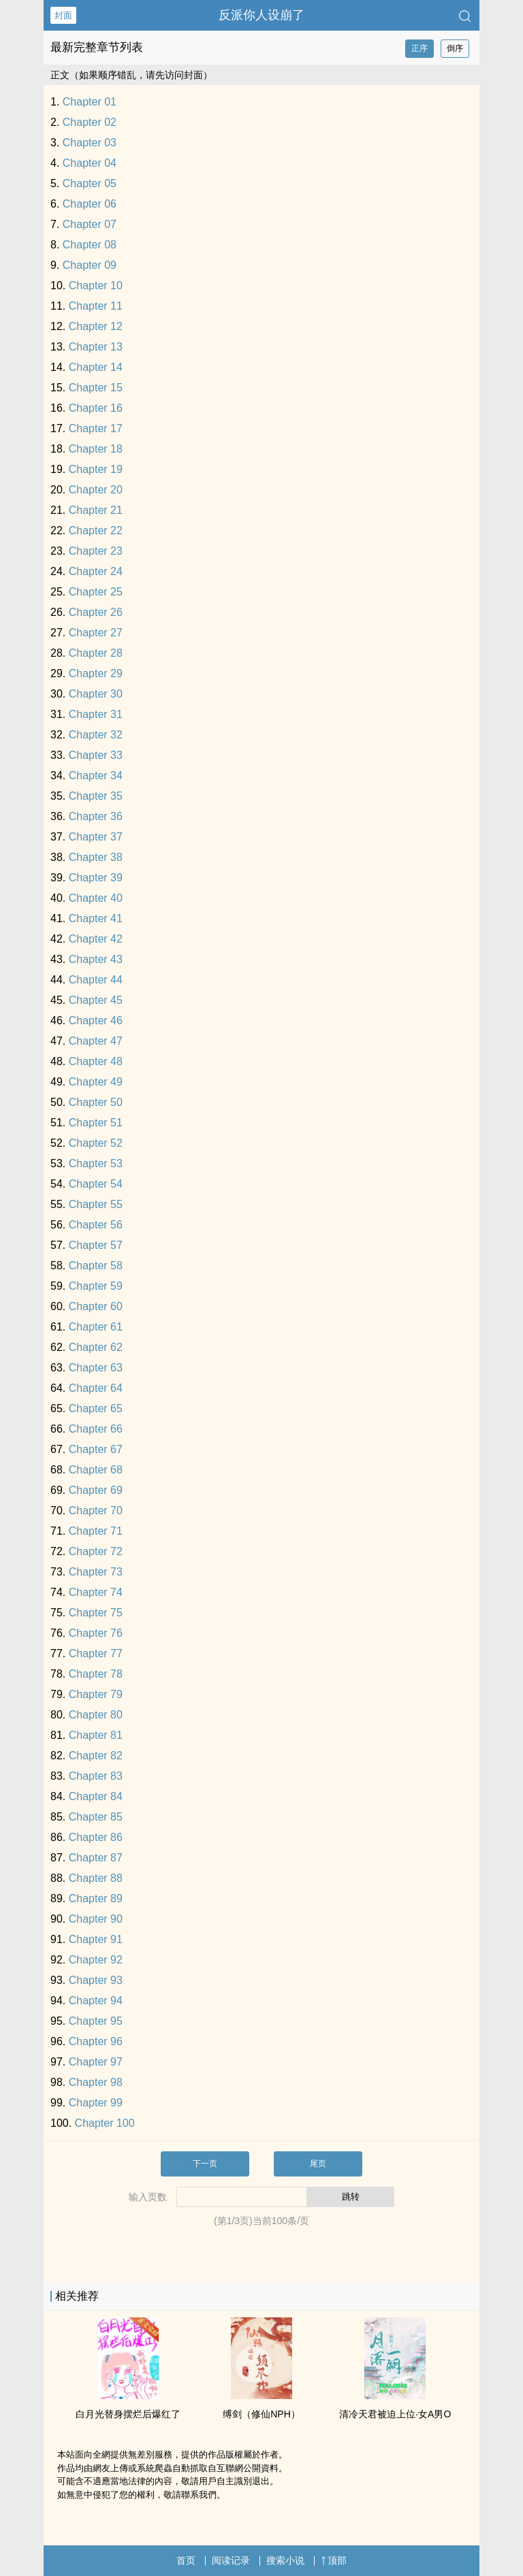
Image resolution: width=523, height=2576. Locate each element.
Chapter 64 (96, 1388)
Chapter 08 (89, 244)
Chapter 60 (96, 1306)
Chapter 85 (96, 1817)
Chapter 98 (96, 2082)
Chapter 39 (96, 877)
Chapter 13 (96, 347)
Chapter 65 (96, 1408)
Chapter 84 (96, 1796)
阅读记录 (231, 2560)
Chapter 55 (96, 1204)
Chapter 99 (96, 2102)
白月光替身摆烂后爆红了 (128, 2414)
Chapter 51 (96, 1122)
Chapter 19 (96, 469)
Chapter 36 (96, 816)
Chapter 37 (96, 837)
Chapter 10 (96, 285)
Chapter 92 (96, 1960)
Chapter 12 (96, 326)
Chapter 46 (96, 1020)
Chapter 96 (96, 2041)
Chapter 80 (96, 1715)
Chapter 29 (96, 673)
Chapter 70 (96, 1510)
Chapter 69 (96, 1490)
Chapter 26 (96, 612)
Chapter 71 (96, 1531)
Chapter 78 (96, 1674)
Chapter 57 (96, 1245)
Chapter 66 (96, 1429)
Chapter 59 (96, 1286)
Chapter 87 (96, 1857)
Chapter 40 (96, 898)
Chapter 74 (96, 1592)
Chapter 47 (96, 1041)
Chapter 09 (89, 265)
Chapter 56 (96, 1224)
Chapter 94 (96, 2000)
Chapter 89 (96, 1898)
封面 (63, 15)
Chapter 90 (96, 1919)
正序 (419, 48)
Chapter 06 (89, 204)
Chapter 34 (96, 775)
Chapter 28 (96, 653)
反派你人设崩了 (261, 15)
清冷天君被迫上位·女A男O (395, 2414)
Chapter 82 (96, 1755)
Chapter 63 (96, 1367)
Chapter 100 (105, 2123)
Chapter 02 (89, 122)
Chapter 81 (96, 1735)
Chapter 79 (96, 1694)
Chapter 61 (96, 1327)
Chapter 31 (96, 714)
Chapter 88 (96, 1878)
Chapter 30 (96, 694)
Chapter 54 (96, 1184)
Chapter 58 (96, 1265)
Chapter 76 (96, 1633)
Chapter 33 (96, 755)
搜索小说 (285, 2560)
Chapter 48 (96, 1061)
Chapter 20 (96, 489)
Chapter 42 (96, 939)
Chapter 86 (96, 1837)
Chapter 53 (96, 1163)
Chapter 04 (89, 163)
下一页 (205, 2163)
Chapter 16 (96, 408)
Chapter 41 (96, 918)
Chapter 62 (96, 1347)
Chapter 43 (96, 959)
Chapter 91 (96, 1939)
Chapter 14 (96, 367)
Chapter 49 (96, 1082)
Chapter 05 (89, 183)
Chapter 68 (96, 1470)
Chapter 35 (96, 796)
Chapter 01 (89, 102)
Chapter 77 (96, 1653)
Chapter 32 (96, 734)
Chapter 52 (96, 1143)
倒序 (455, 48)
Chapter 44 (96, 979)
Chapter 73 (96, 1572)
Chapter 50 (96, 1102)
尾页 (318, 2163)
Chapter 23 (96, 551)
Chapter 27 (96, 632)
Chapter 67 (96, 1449)
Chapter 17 (96, 428)
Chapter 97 (96, 2062)
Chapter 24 (96, 571)
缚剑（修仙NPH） (261, 2414)
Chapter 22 (96, 530)
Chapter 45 (96, 1000)
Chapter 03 (89, 142)
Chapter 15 (96, 387)
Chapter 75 (96, 1612)
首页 (185, 2560)
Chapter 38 (96, 857)
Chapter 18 (96, 449)
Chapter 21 (96, 510)
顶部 (334, 2560)
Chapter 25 (96, 592)
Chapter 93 (96, 1980)
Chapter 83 (96, 1776)
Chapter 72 (96, 1551)
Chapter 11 (96, 306)
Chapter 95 (96, 2021)
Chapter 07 (89, 224)
